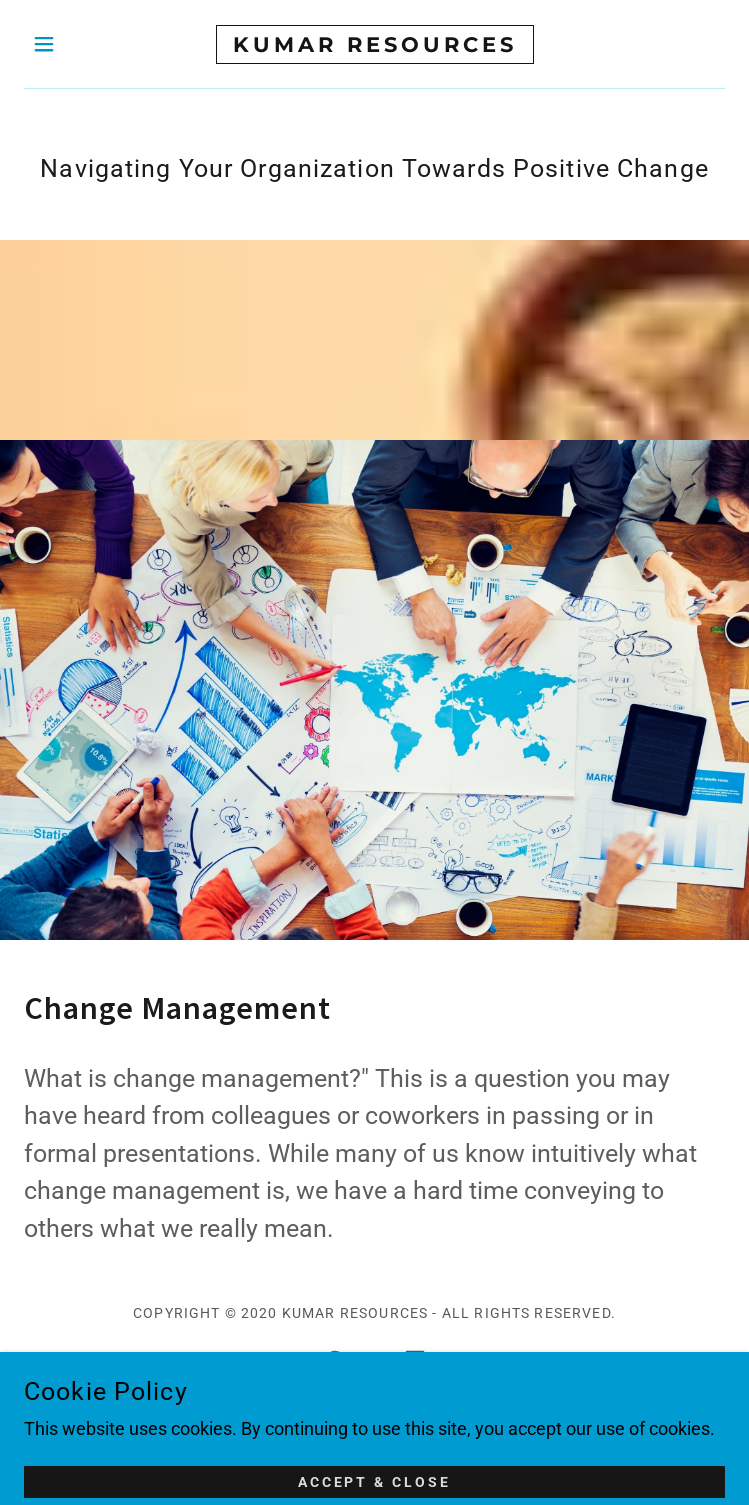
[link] (375, 44)
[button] (76, 44)
